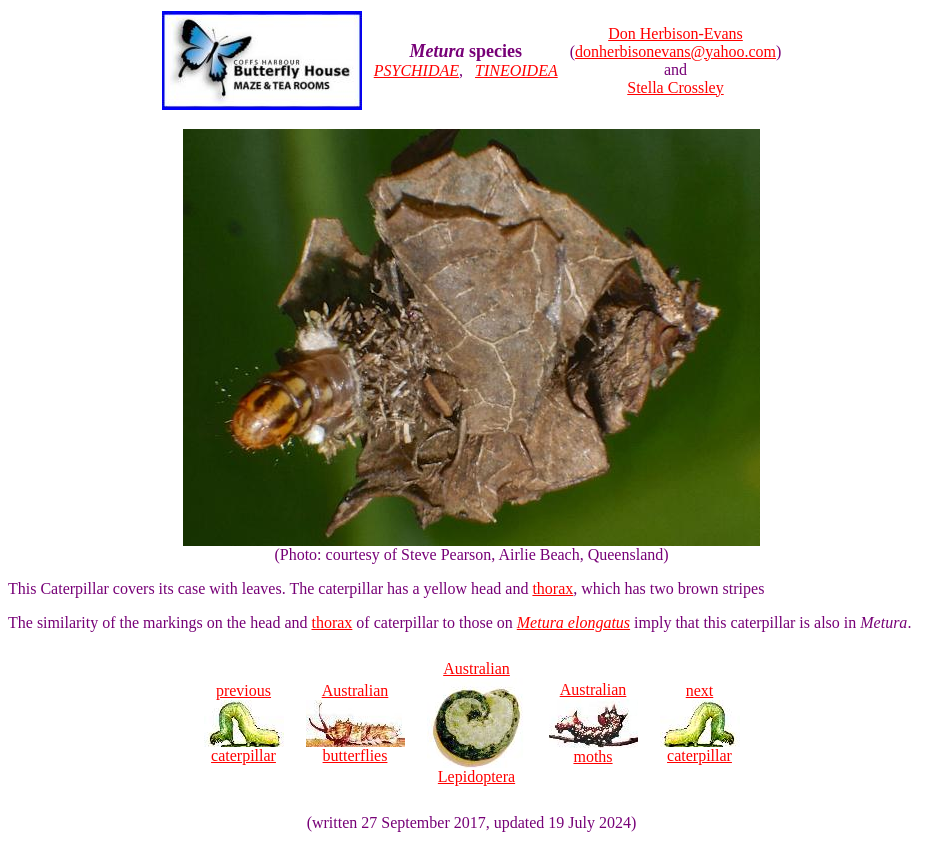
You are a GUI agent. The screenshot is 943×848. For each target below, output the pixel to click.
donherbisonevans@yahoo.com (675, 51)
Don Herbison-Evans (675, 33)
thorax (552, 588)
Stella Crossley (675, 87)
